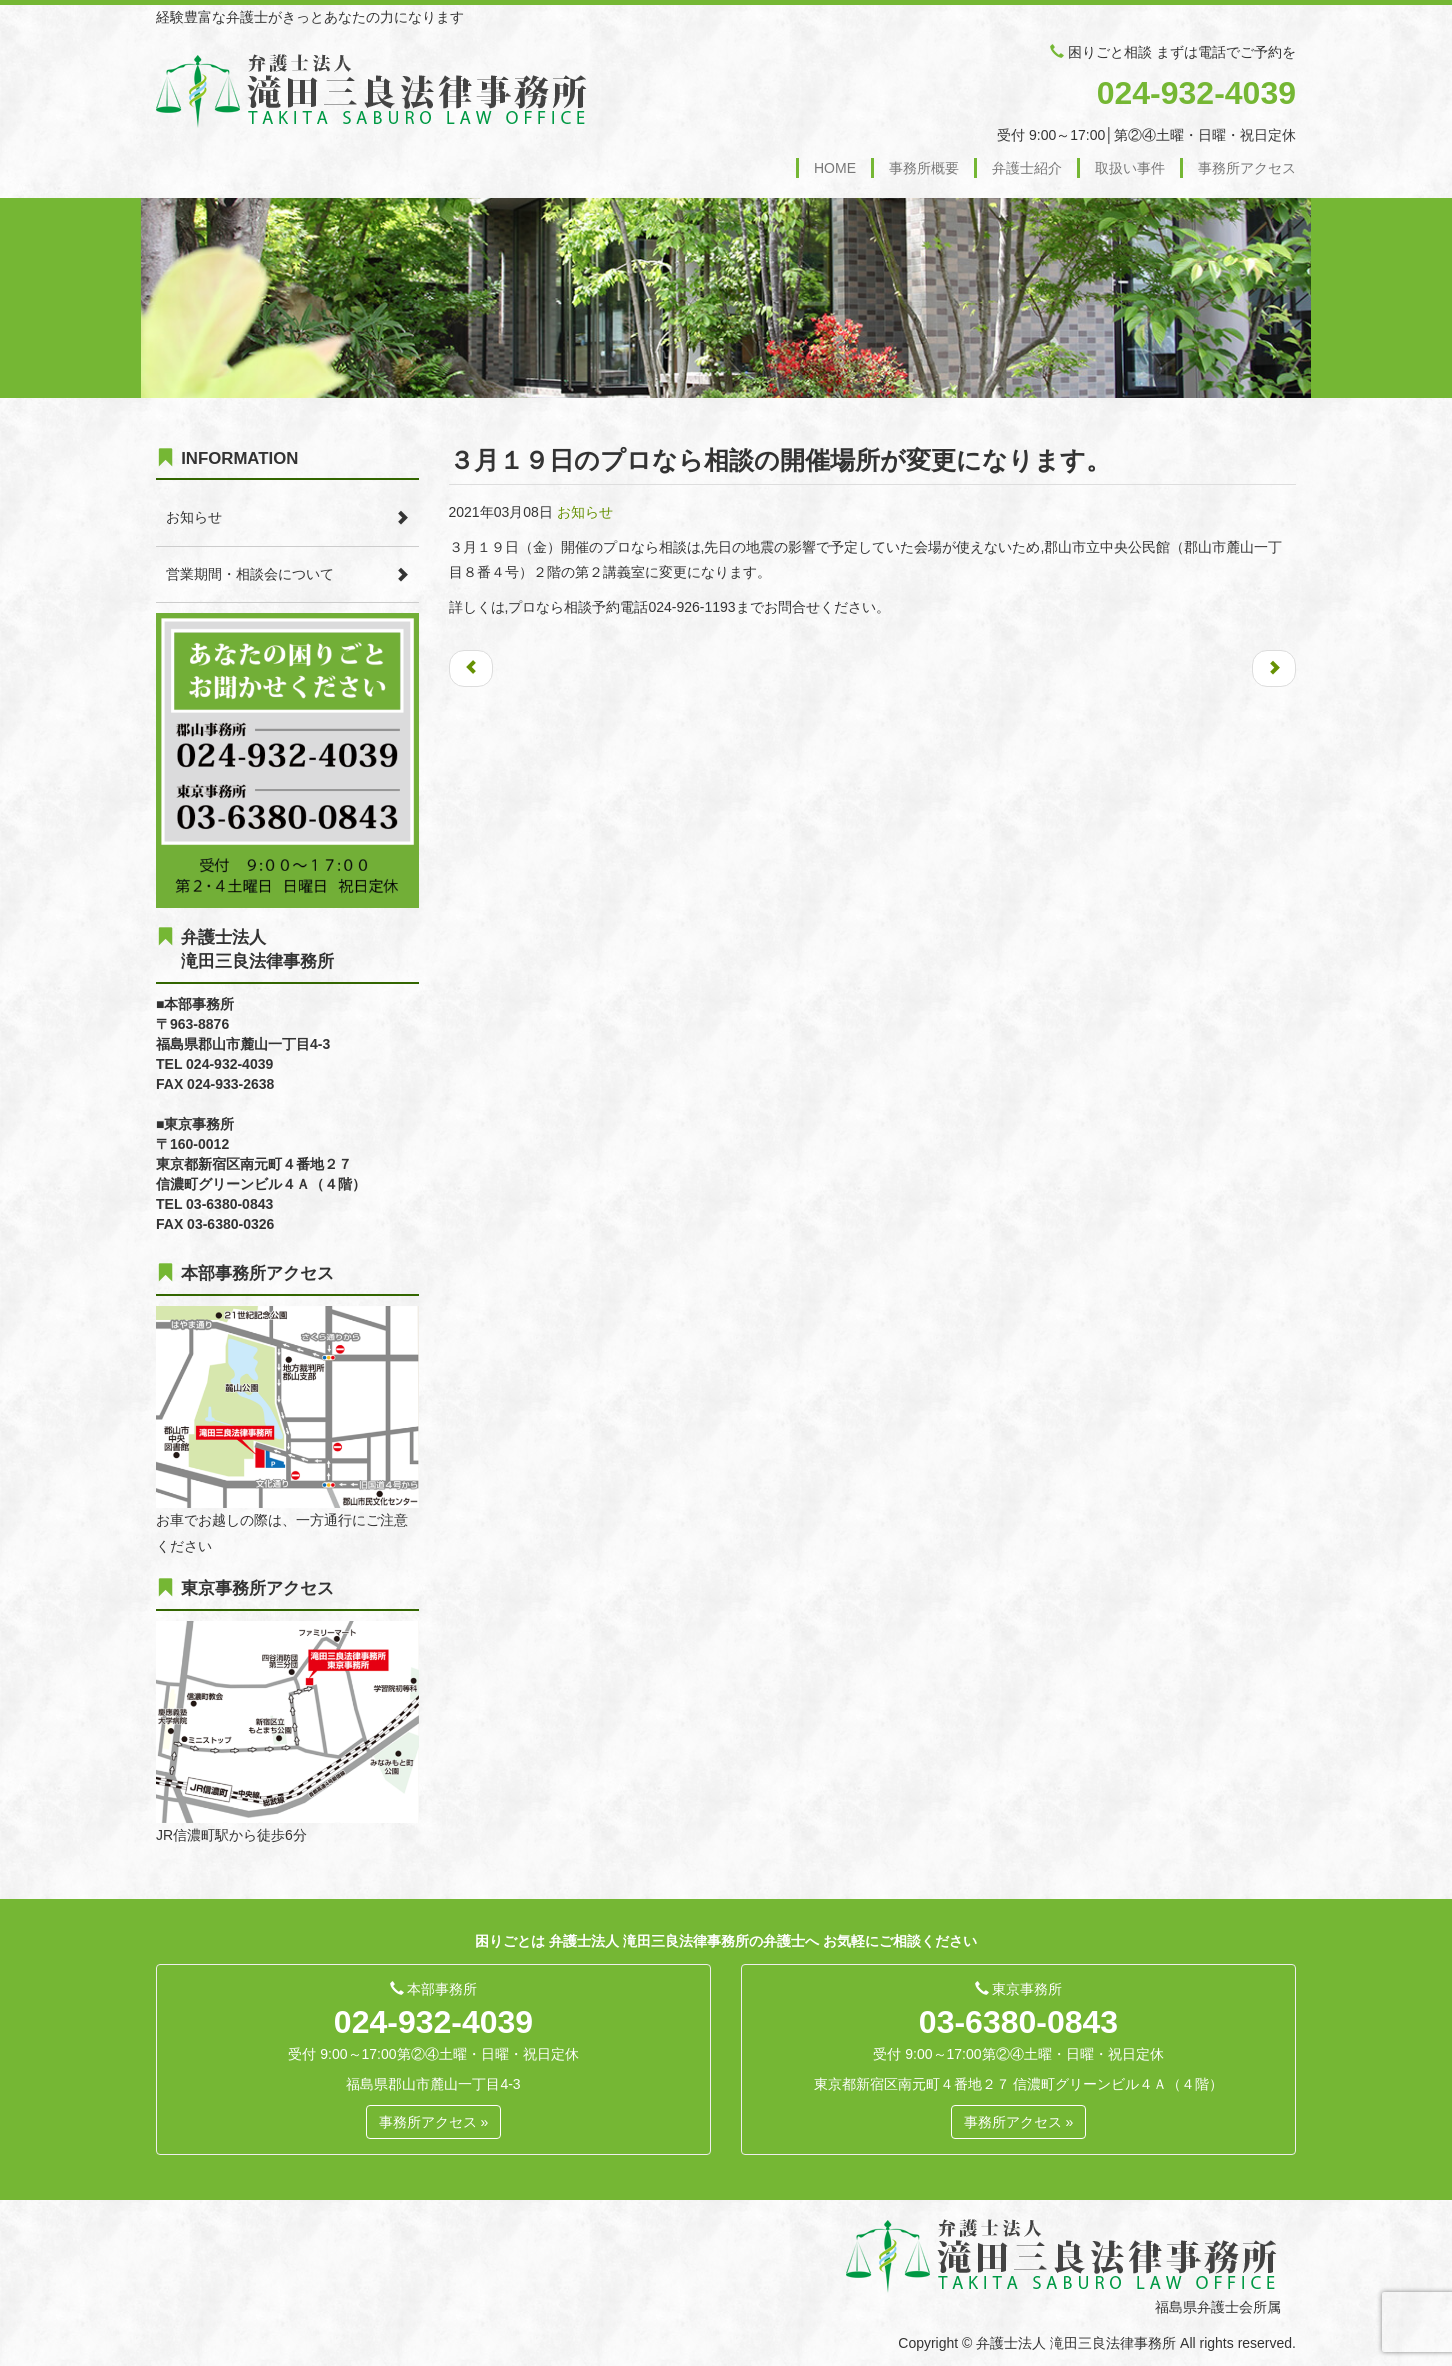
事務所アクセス (1247, 168)
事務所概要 (924, 168)
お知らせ (585, 512)
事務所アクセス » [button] (434, 2122)
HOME (835, 168)
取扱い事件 (1130, 168)
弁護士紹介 (1027, 168)
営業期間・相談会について (250, 574)
